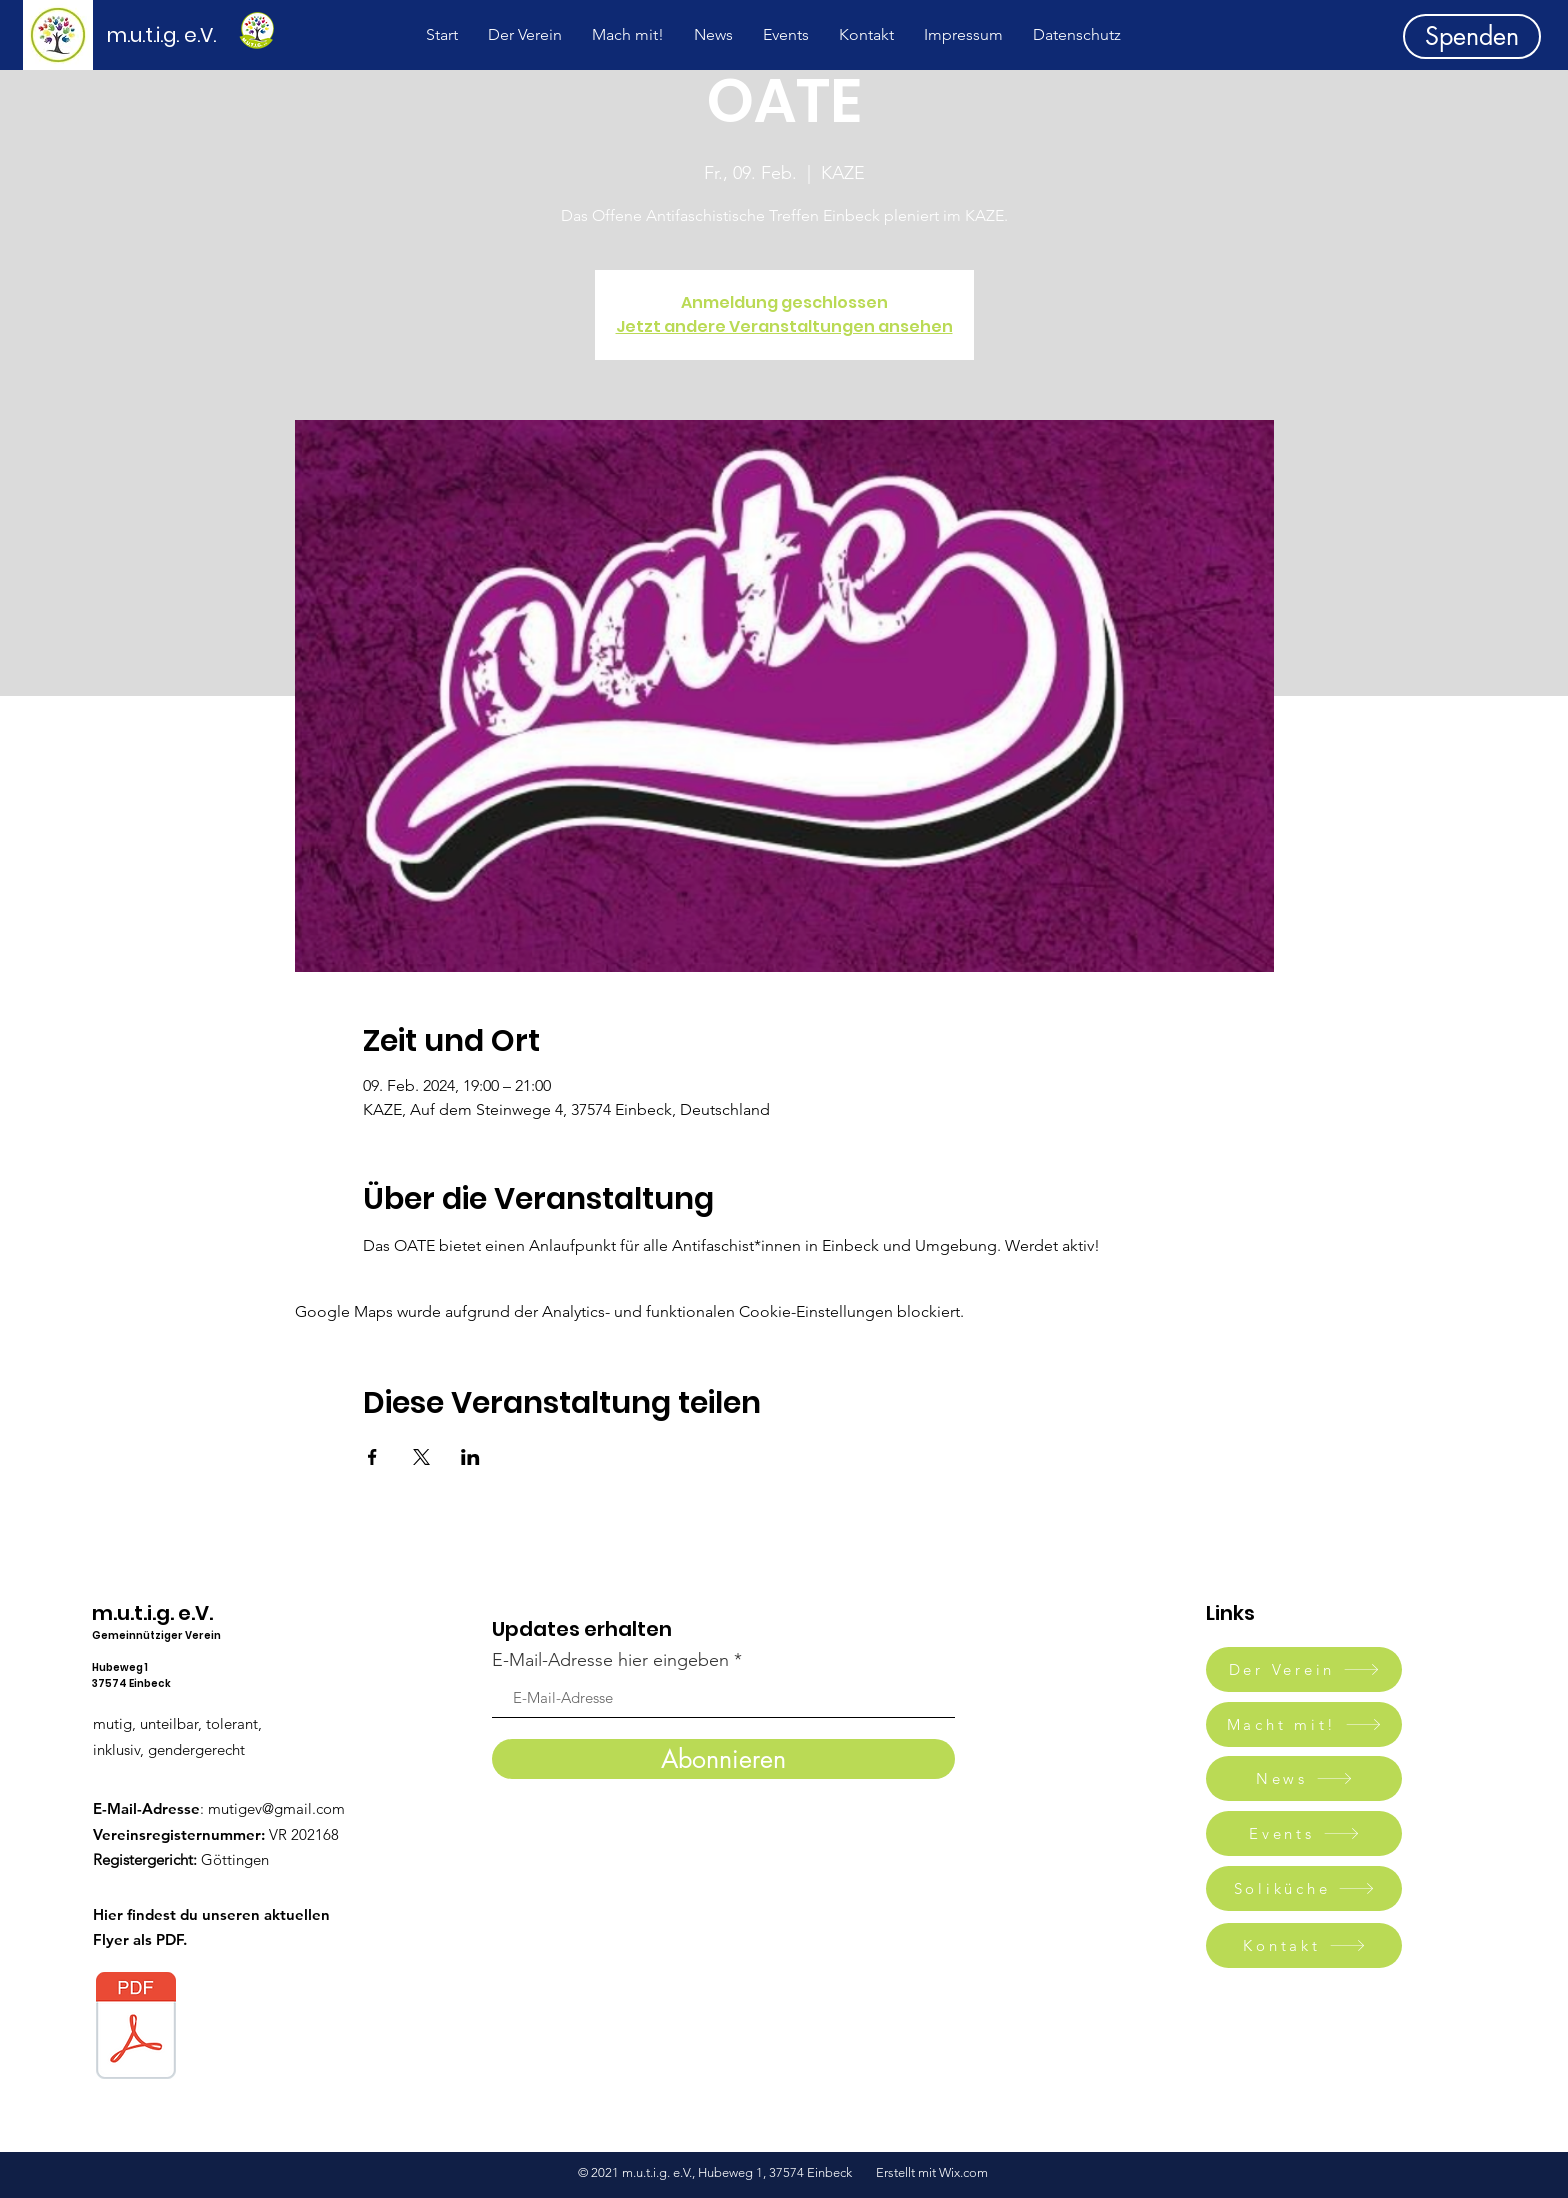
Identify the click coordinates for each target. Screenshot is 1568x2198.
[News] (1304, 1778)
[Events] (1304, 1833)
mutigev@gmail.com (276, 1808)
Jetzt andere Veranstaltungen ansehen (784, 326)
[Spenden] (1472, 36)
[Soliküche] (1304, 1888)
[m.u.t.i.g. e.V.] (173, 34)
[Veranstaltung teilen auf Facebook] (372, 1457)
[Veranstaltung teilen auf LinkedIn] (470, 1457)
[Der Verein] (1304, 1669)
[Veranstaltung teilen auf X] (421, 1457)
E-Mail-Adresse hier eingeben (610, 1660)
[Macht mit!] (1304, 1724)
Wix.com (965, 2172)
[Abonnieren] (723, 1759)
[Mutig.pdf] (136, 2028)
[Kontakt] (1304, 1945)
